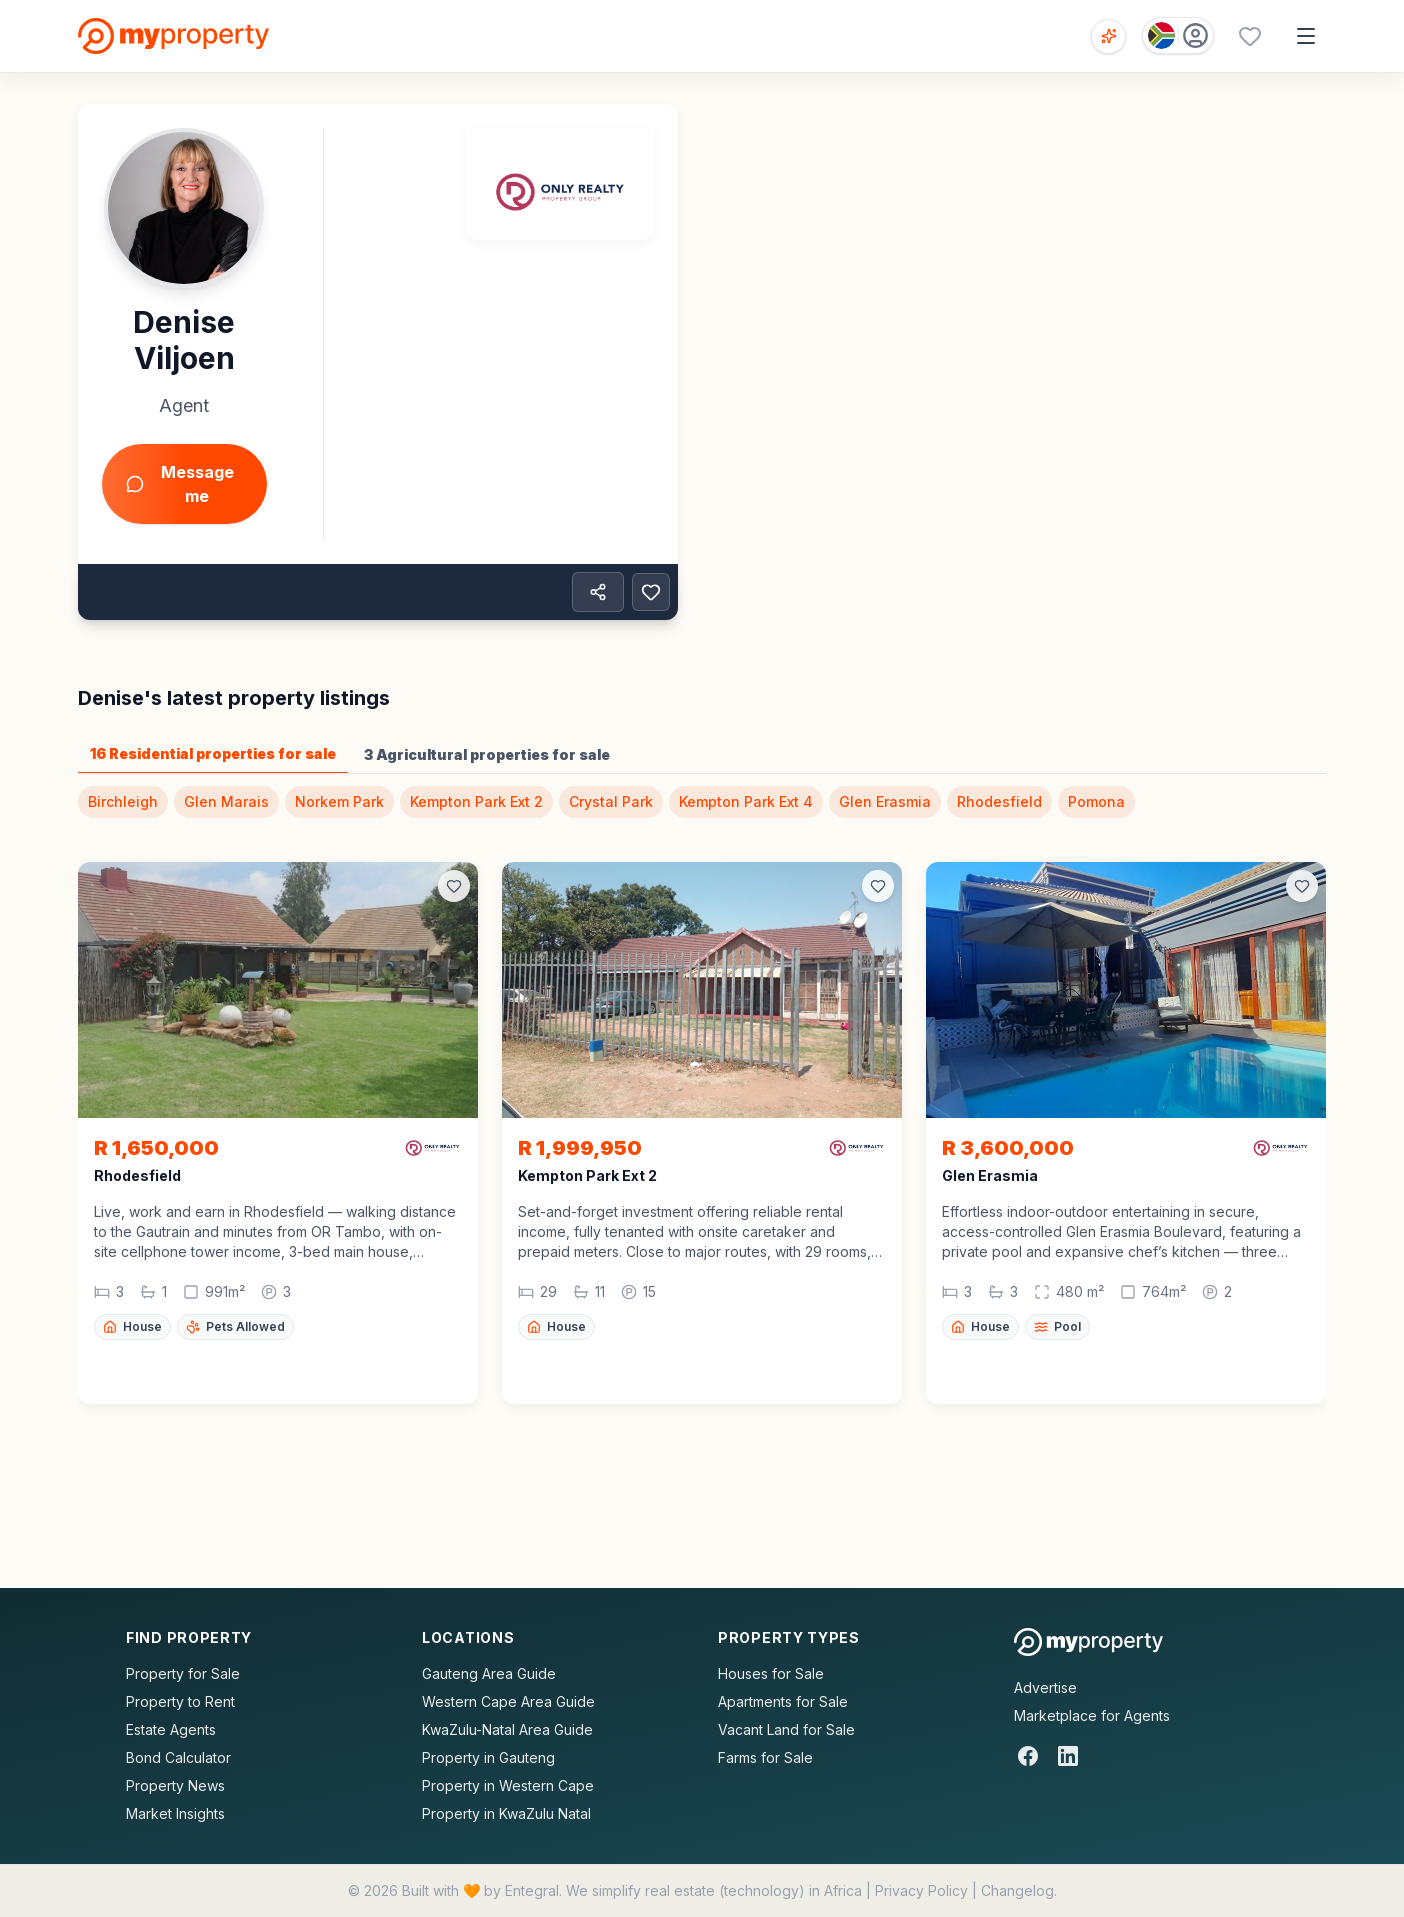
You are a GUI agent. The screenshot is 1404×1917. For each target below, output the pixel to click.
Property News (175, 1785)
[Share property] (598, 592)
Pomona (1096, 801)
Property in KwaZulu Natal (506, 1813)
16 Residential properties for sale (213, 753)
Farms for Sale (765, 1757)
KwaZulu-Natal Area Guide (507, 1729)
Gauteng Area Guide (489, 1673)
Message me (180, 484)
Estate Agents (171, 1729)
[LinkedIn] (1068, 1756)
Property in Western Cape (508, 1785)
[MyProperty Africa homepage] (1088, 1642)
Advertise (1045, 1687)
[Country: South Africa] (1178, 35)
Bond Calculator (178, 1757)
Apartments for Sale (783, 1701)
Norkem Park (339, 801)
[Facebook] (1028, 1756)
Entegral (532, 1890)
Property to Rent (180, 1701)
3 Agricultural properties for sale (487, 754)
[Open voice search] (1108, 36)
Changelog (1017, 1890)
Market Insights (175, 1813)
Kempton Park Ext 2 (476, 801)
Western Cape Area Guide (508, 1701)
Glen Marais (226, 801)
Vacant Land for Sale (786, 1729)
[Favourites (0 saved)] (1250, 36)
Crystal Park (611, 801)
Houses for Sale (771, 1673)
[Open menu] (1306, 36)
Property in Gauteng (488, 1757)
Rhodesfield (999, 801)
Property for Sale (183, 1673)
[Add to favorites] (651, 592)
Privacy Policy (921, 1890)
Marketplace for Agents (1092, 1715)
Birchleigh (123, 801)
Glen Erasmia (885, 801)
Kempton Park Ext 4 (746, 801)
